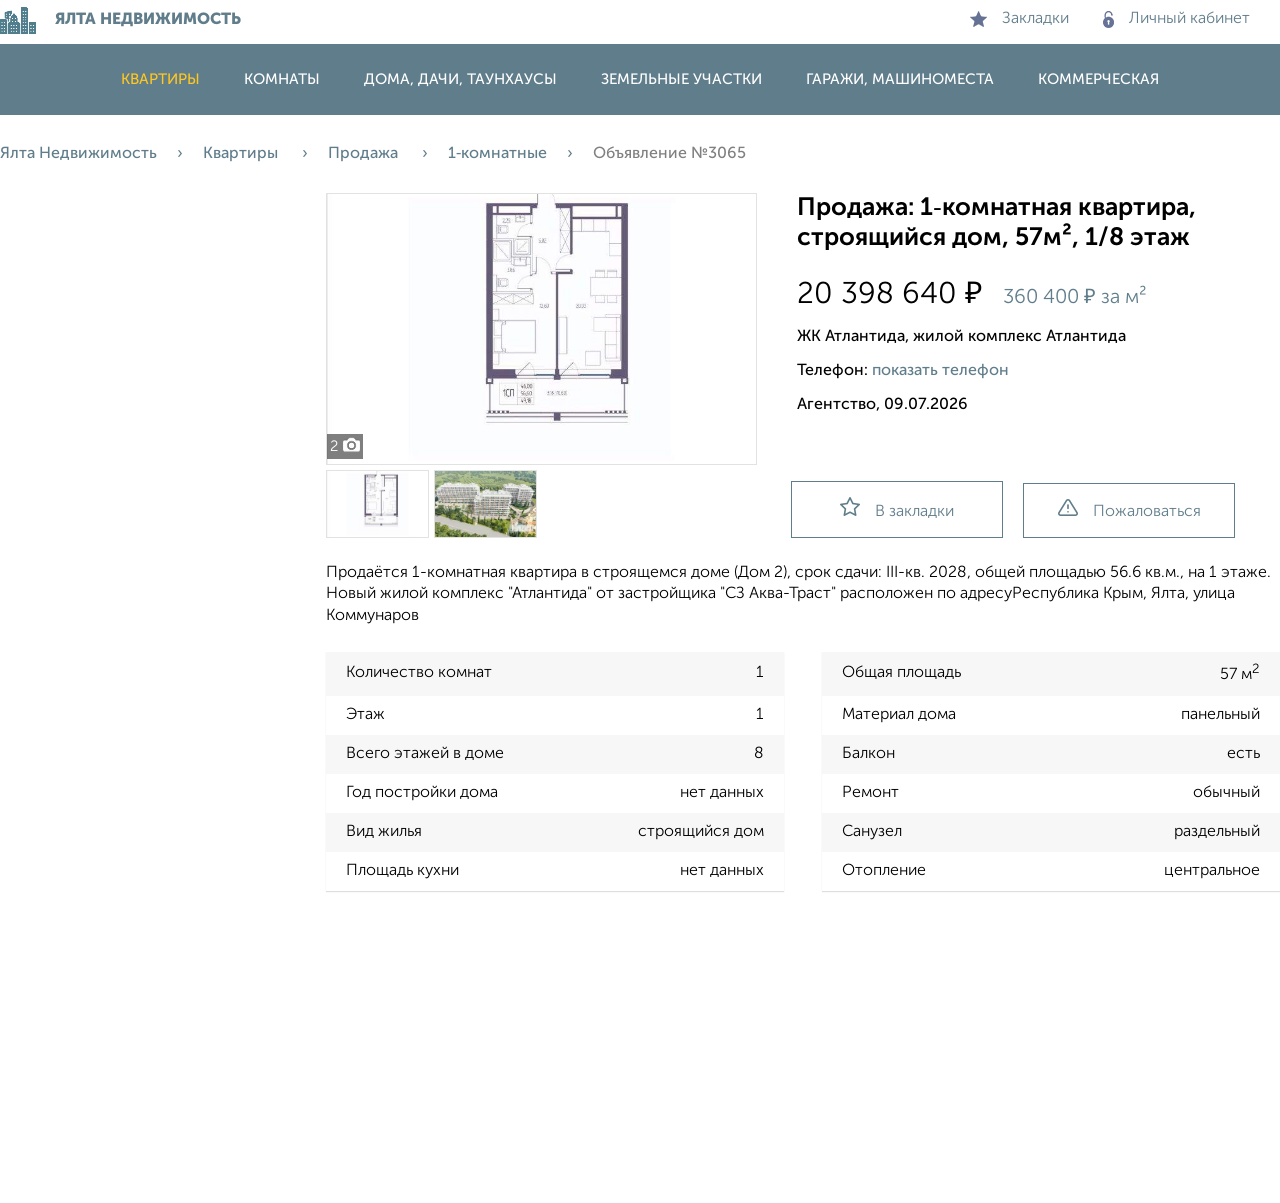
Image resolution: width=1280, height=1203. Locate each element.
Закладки (1019, 19)
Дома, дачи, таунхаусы (460, 79)
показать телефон (940, 371)
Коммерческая (1098, 79)
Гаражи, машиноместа (900, 79)
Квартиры (160, 79)
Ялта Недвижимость (78, 154)
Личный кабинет (1176, 19)
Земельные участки (681, 79)
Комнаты (282, 79)
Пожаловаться (1129, 509)
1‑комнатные (497, 154)
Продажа (365, 154)
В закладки (897, 508)
